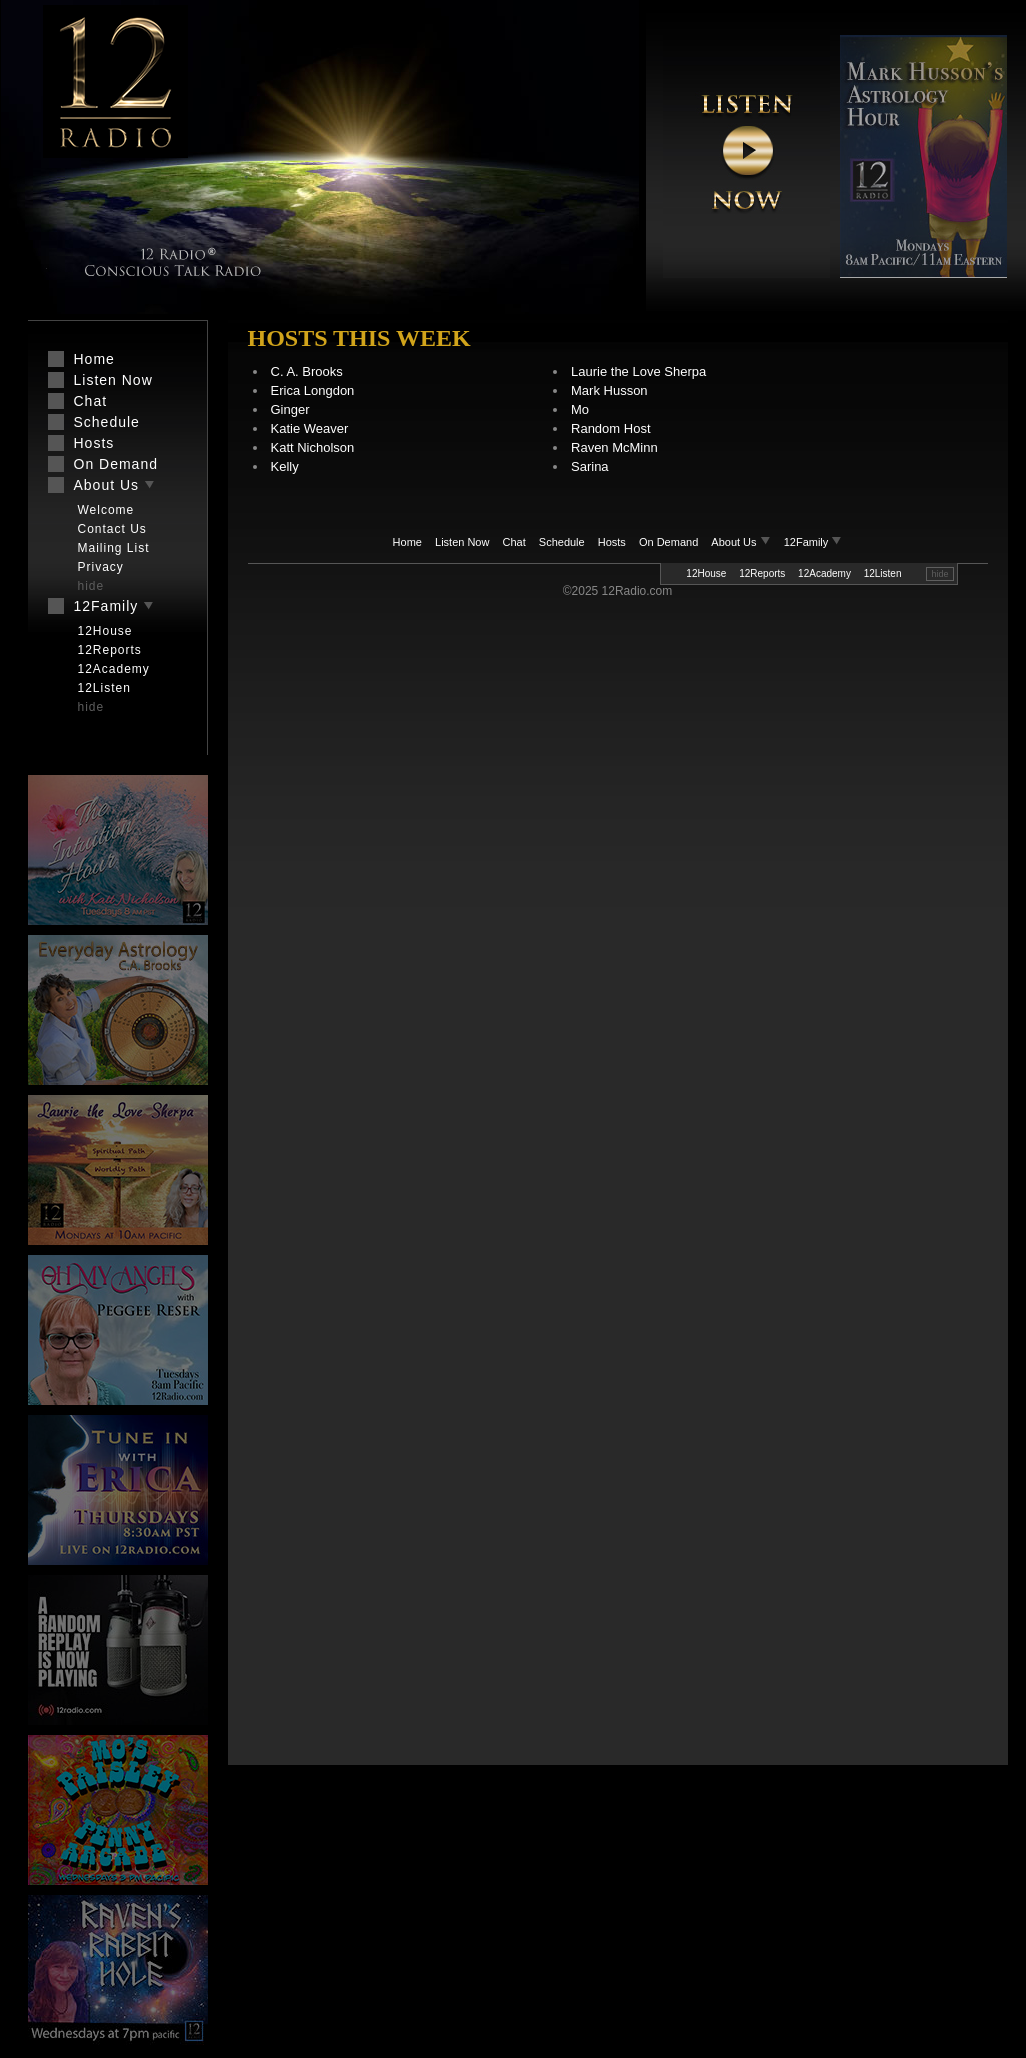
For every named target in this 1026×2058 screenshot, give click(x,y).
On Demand (668, 542)
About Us (742, 542)
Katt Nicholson (313, 447)
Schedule (562, 542)
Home (407, 542)
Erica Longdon (313, 390)
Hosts (612, 542)
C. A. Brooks (307, 371)
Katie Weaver (310, 428)
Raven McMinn (614, 447)
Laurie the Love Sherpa (638, 371)
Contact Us (112, 529)
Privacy (101, 567)
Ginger (290, 409)
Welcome (106, 510)
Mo (580, 409)
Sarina (590, 466)
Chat (514, 542)
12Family (813, 542)
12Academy (824, 573)
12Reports (762, 573)
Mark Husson (609, 390)
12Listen (883, 573)
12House (706, 573)
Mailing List (114, 548)
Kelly (285, 466)
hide (939, 574)
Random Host (610, 428)
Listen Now (462, 542)
